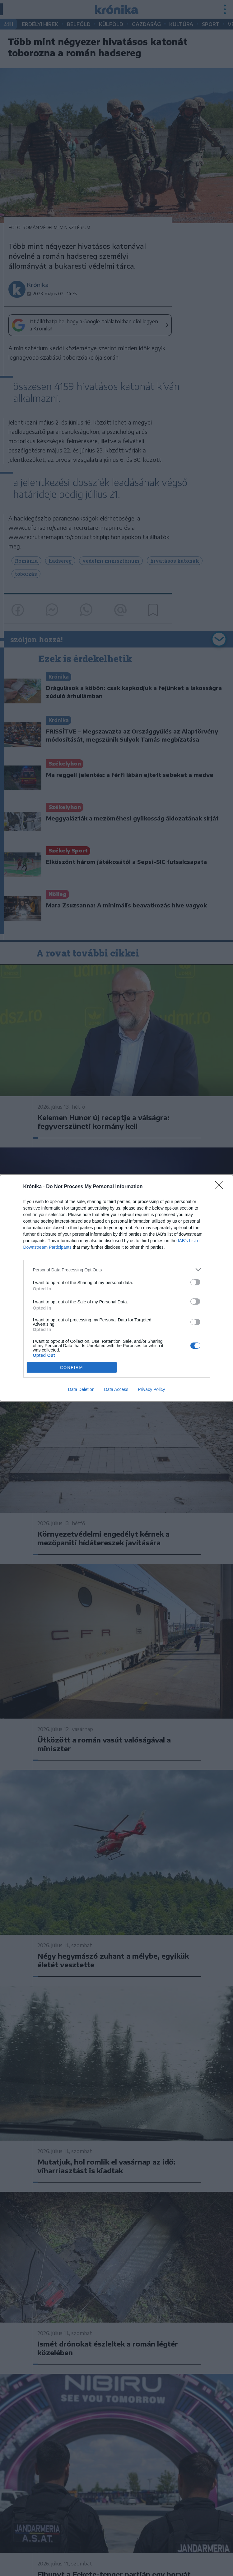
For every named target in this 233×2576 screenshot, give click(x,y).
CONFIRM (71, 1367)
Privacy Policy (151, 1389)
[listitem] (116, 1269)
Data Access (116, 1389)
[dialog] (116, 1288)
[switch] (195, 1282)
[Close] (221, 1187)
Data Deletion (81, 1389)
